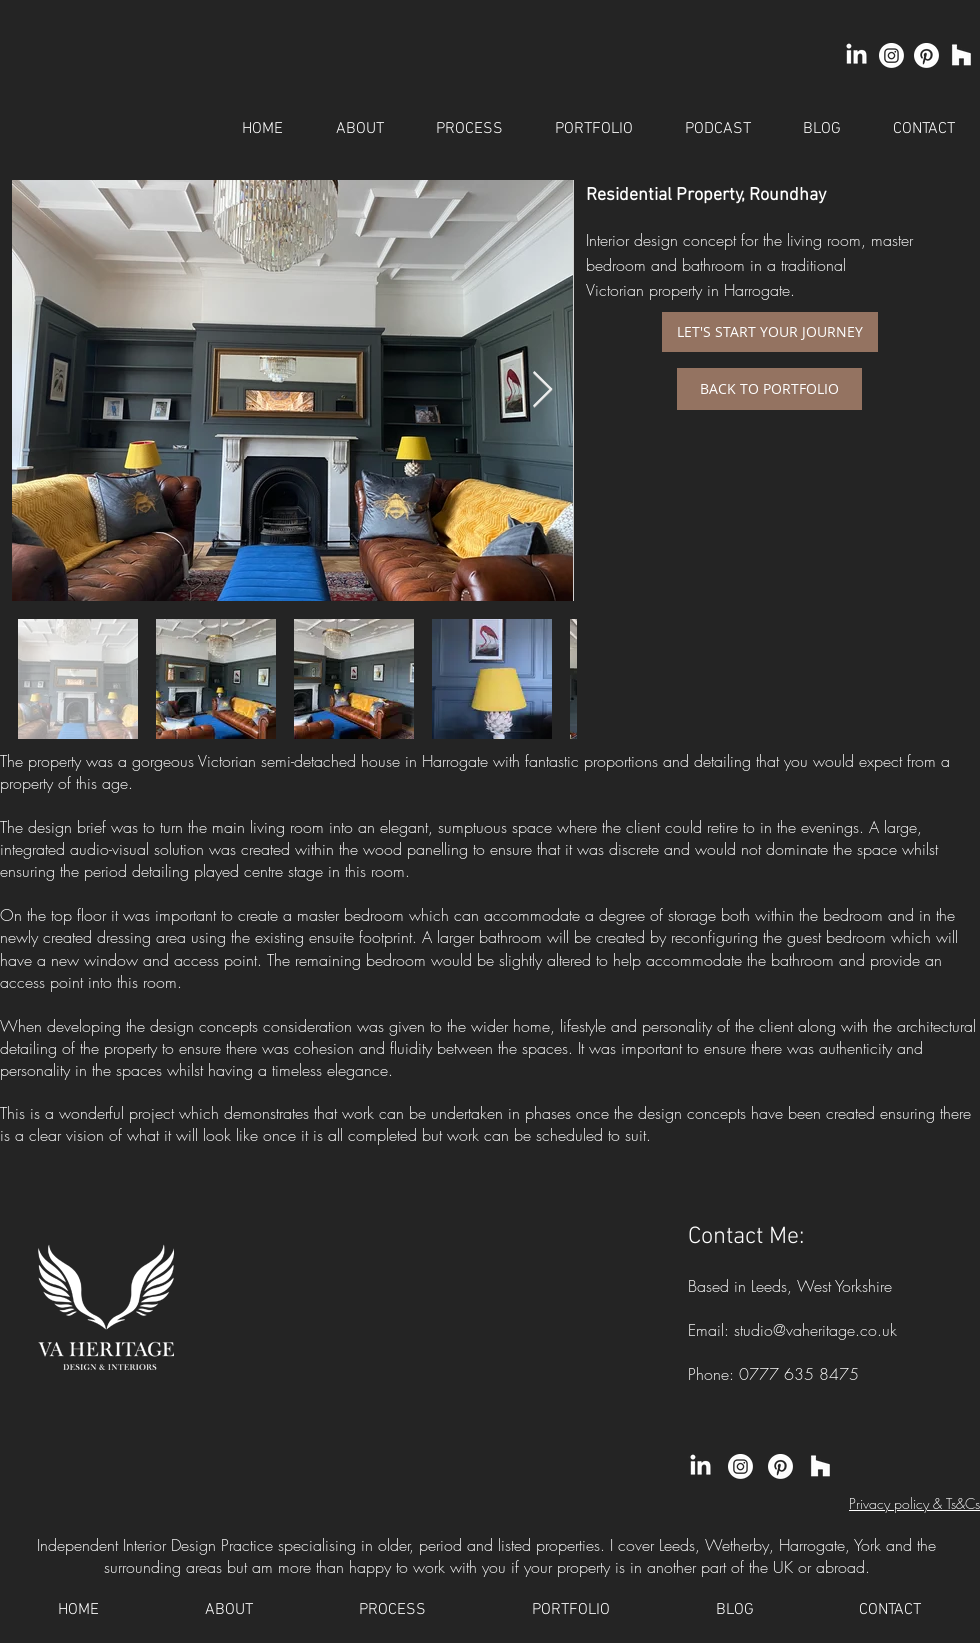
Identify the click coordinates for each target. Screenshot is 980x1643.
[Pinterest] (926, 55)
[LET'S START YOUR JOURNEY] (770, 332)
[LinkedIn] (856, 55)
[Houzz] (961, 55)
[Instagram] (891, 55)
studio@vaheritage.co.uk (815, 1330)
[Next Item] (542, 390)
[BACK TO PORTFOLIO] (769, 389)
